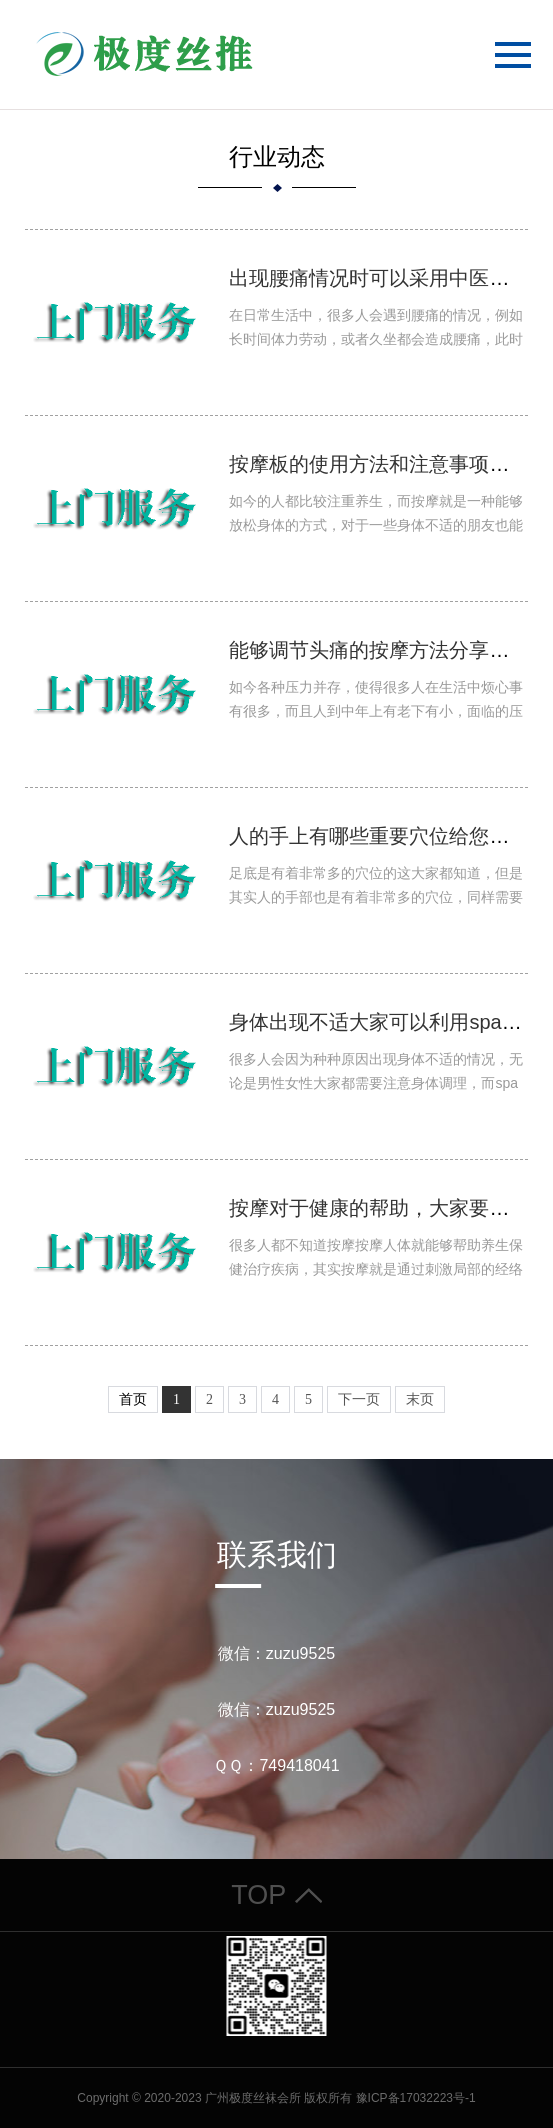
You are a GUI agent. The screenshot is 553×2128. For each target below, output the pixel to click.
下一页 (359, 1399)
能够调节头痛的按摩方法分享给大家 (389, 650)
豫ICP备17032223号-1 (416, 2098)
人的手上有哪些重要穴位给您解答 (379, 836)
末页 (420, 1399)
